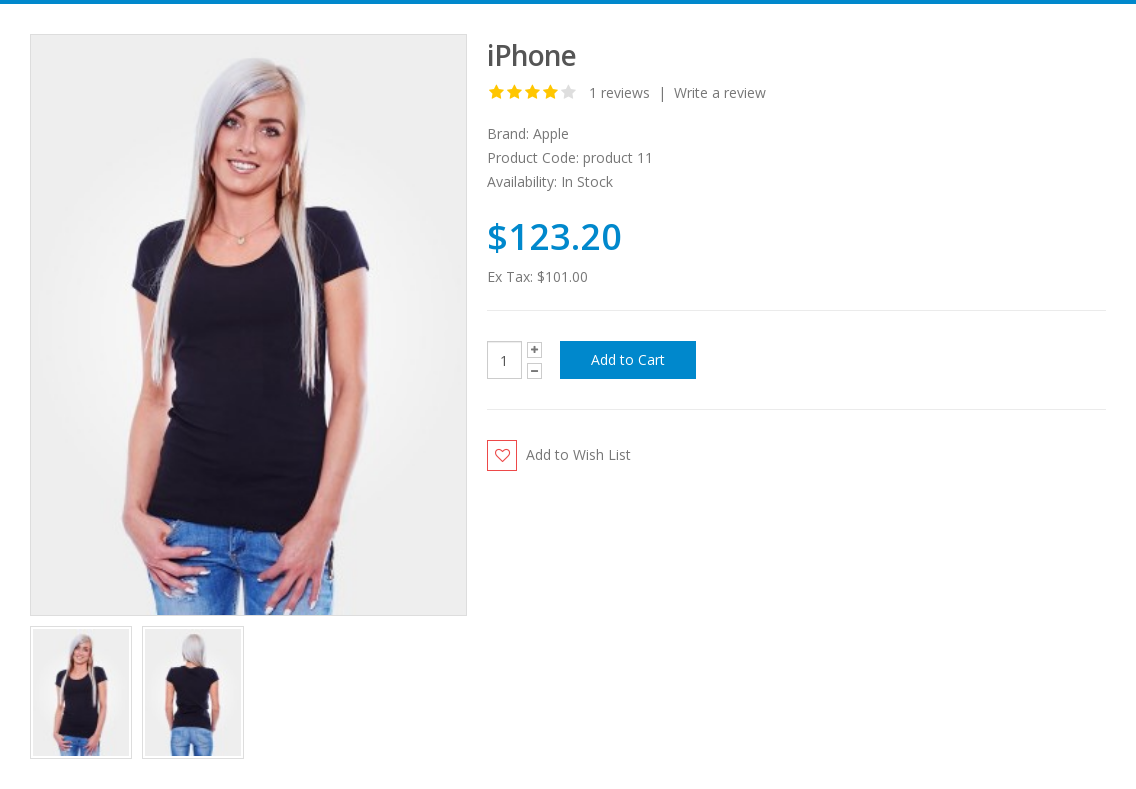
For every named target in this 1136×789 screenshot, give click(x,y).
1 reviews (619, 92)
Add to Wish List (578, 454)
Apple (551, 133)
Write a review (720, 92)
